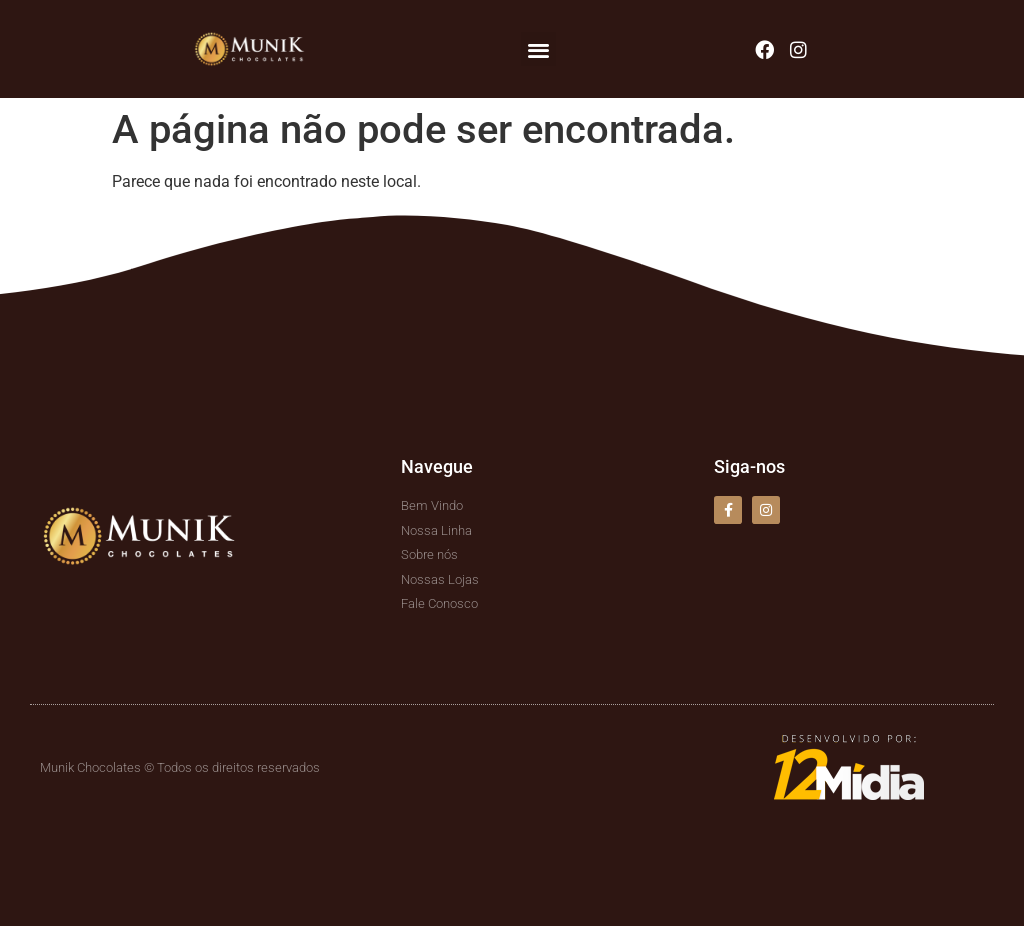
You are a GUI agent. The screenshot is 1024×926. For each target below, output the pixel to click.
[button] (538, 49)
